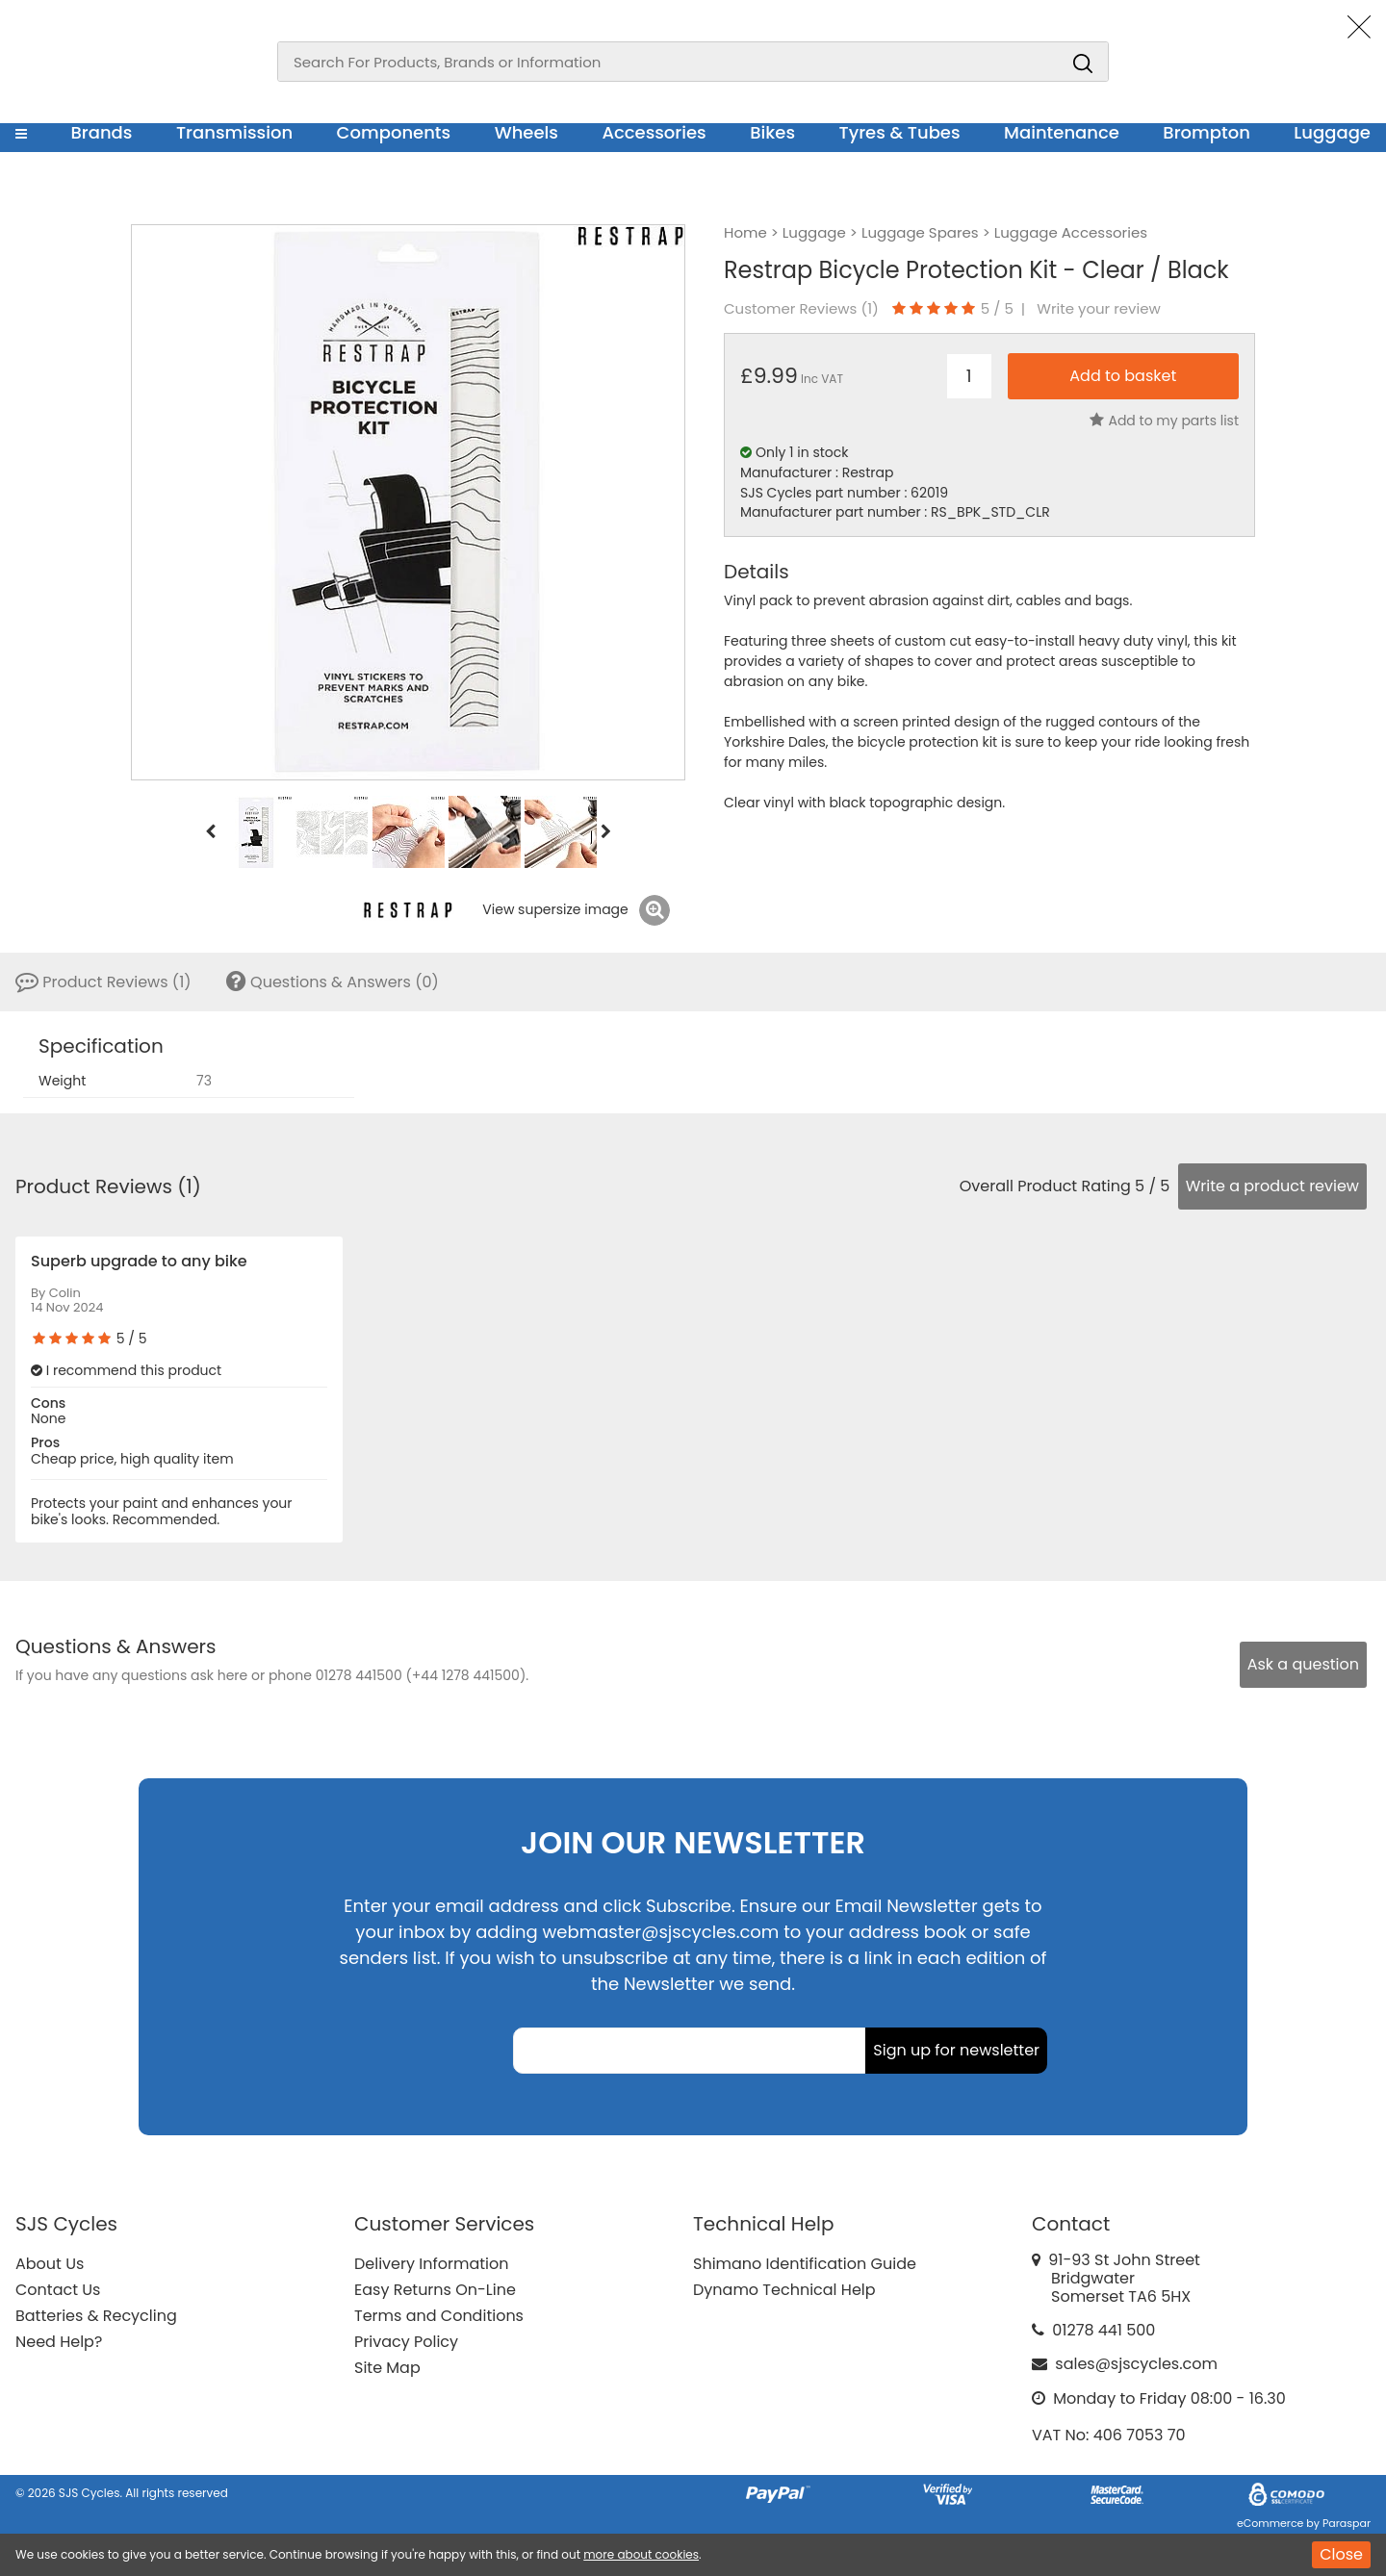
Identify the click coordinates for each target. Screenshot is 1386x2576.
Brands (101, 132)
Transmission (234, 132)
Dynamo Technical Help (784, 2290)
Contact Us (57, 2290)
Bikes (772, 132)
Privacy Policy (406, 2342)
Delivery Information (431, 2264)
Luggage (1332, 132)
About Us (49, 2264)
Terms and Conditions (439, 2316)
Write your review (1099, 309)
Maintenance (1061, 132)
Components (394, 132)
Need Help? (58, 2342)
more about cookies (641, 2554)
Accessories (654, 132)
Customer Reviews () (801, 309)
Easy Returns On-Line (435, 2290)
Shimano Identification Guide (804, 2264)
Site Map (387, 2368)
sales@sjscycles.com (1136, 2364)
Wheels (526, 132)
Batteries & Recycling (96, 2316)
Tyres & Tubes (900, 132)
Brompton (1206, 132)
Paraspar (1346, 2523)
